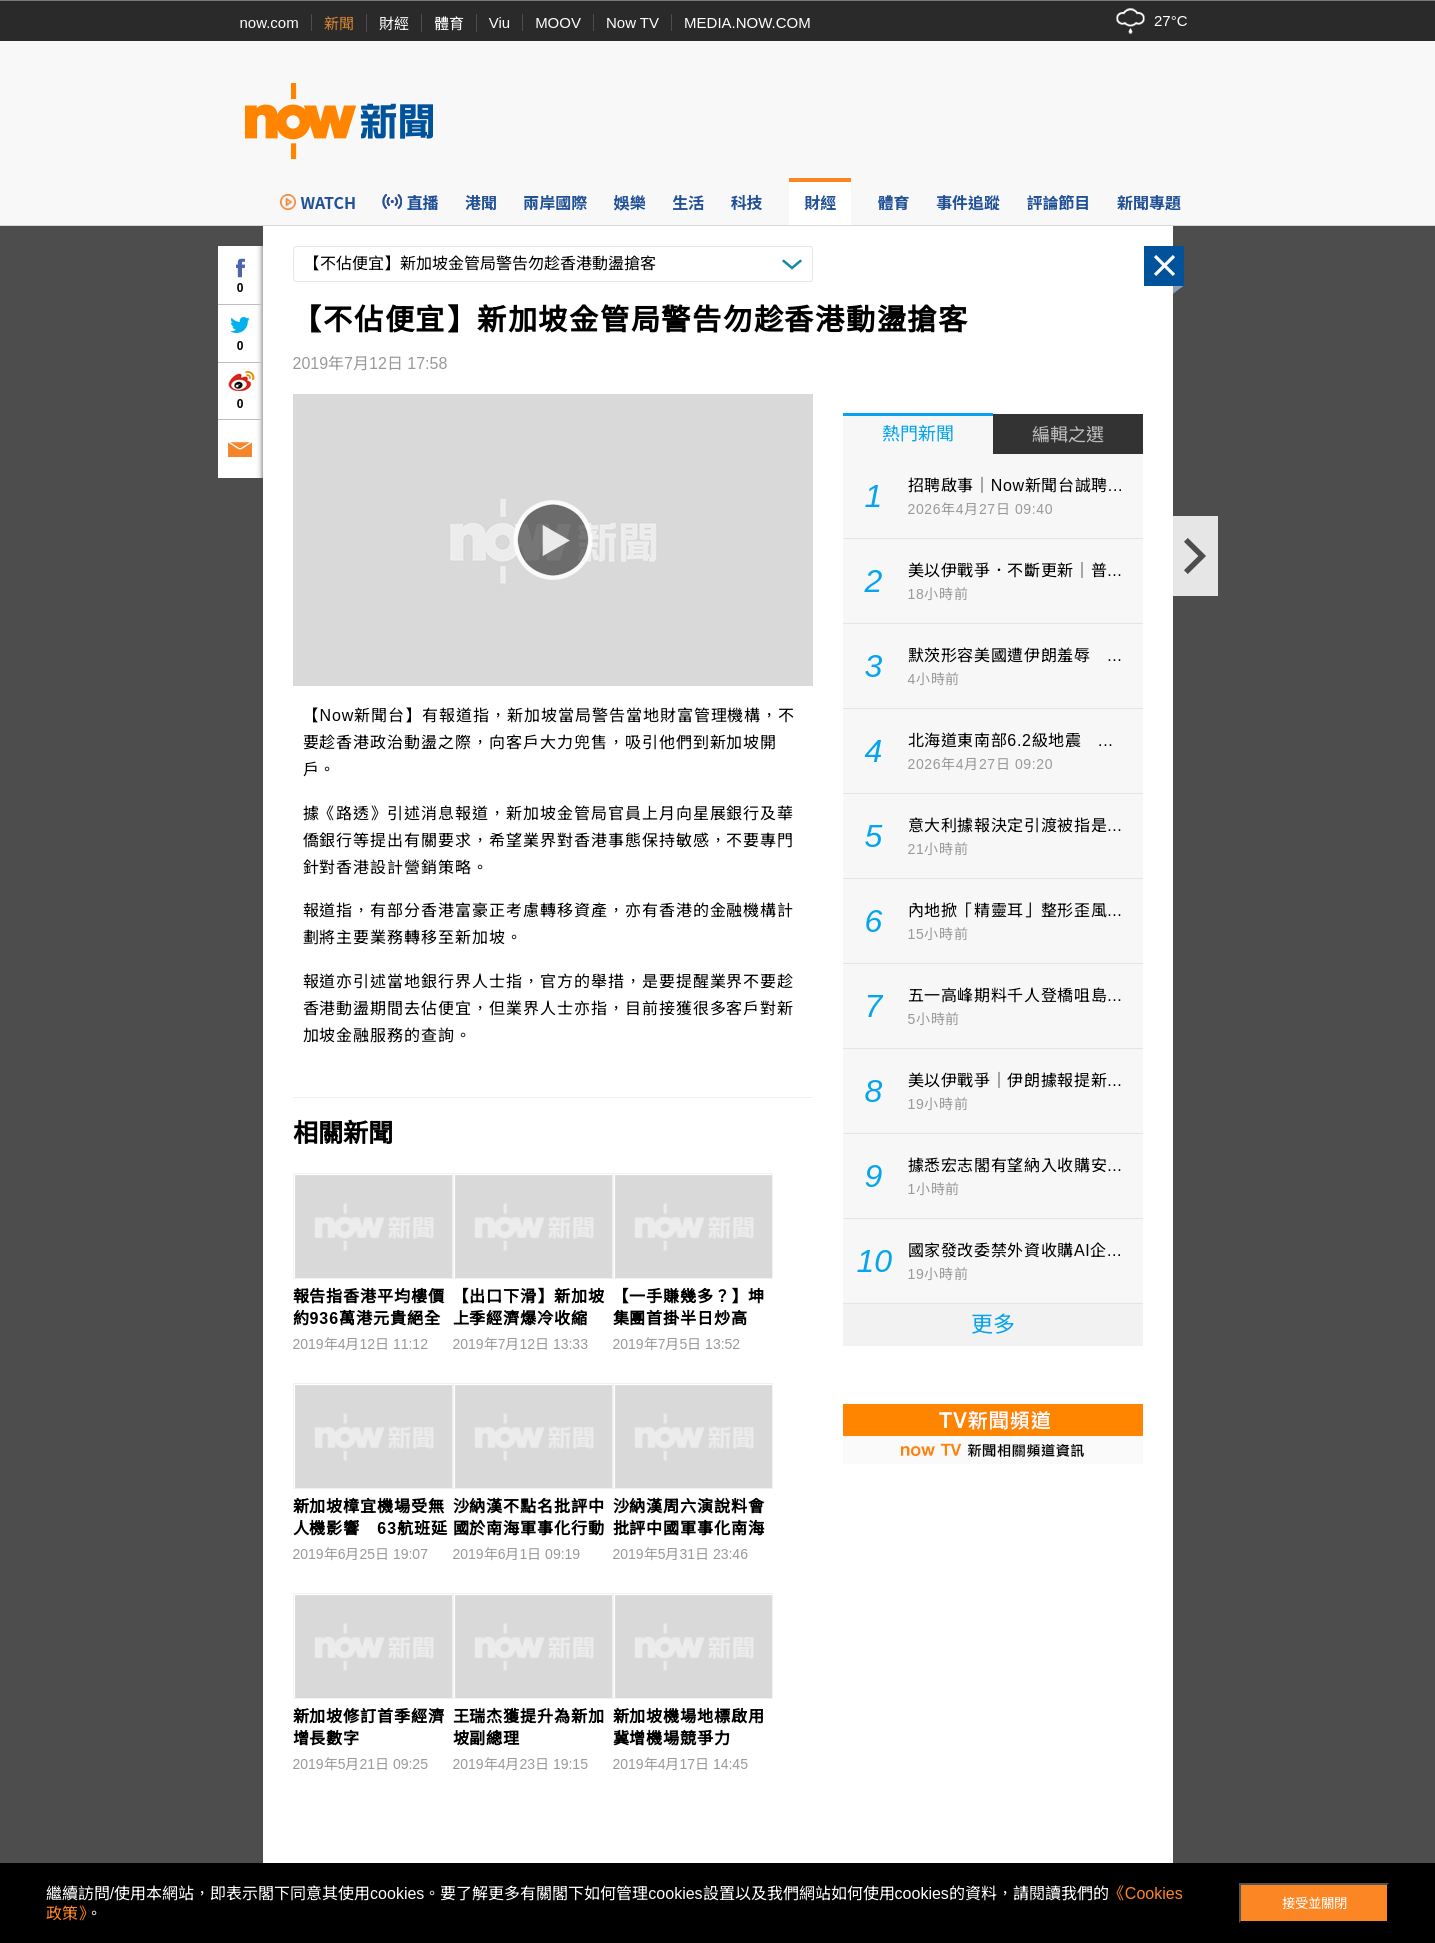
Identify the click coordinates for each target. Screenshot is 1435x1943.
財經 (394, 23)
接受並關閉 (1314, 1903)
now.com (269, 22)
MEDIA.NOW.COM (747, 22)
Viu (499, 22)
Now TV (632, 22)
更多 (993, 1324)
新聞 (339, 23)
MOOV (558, 22)
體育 (449, 23)
